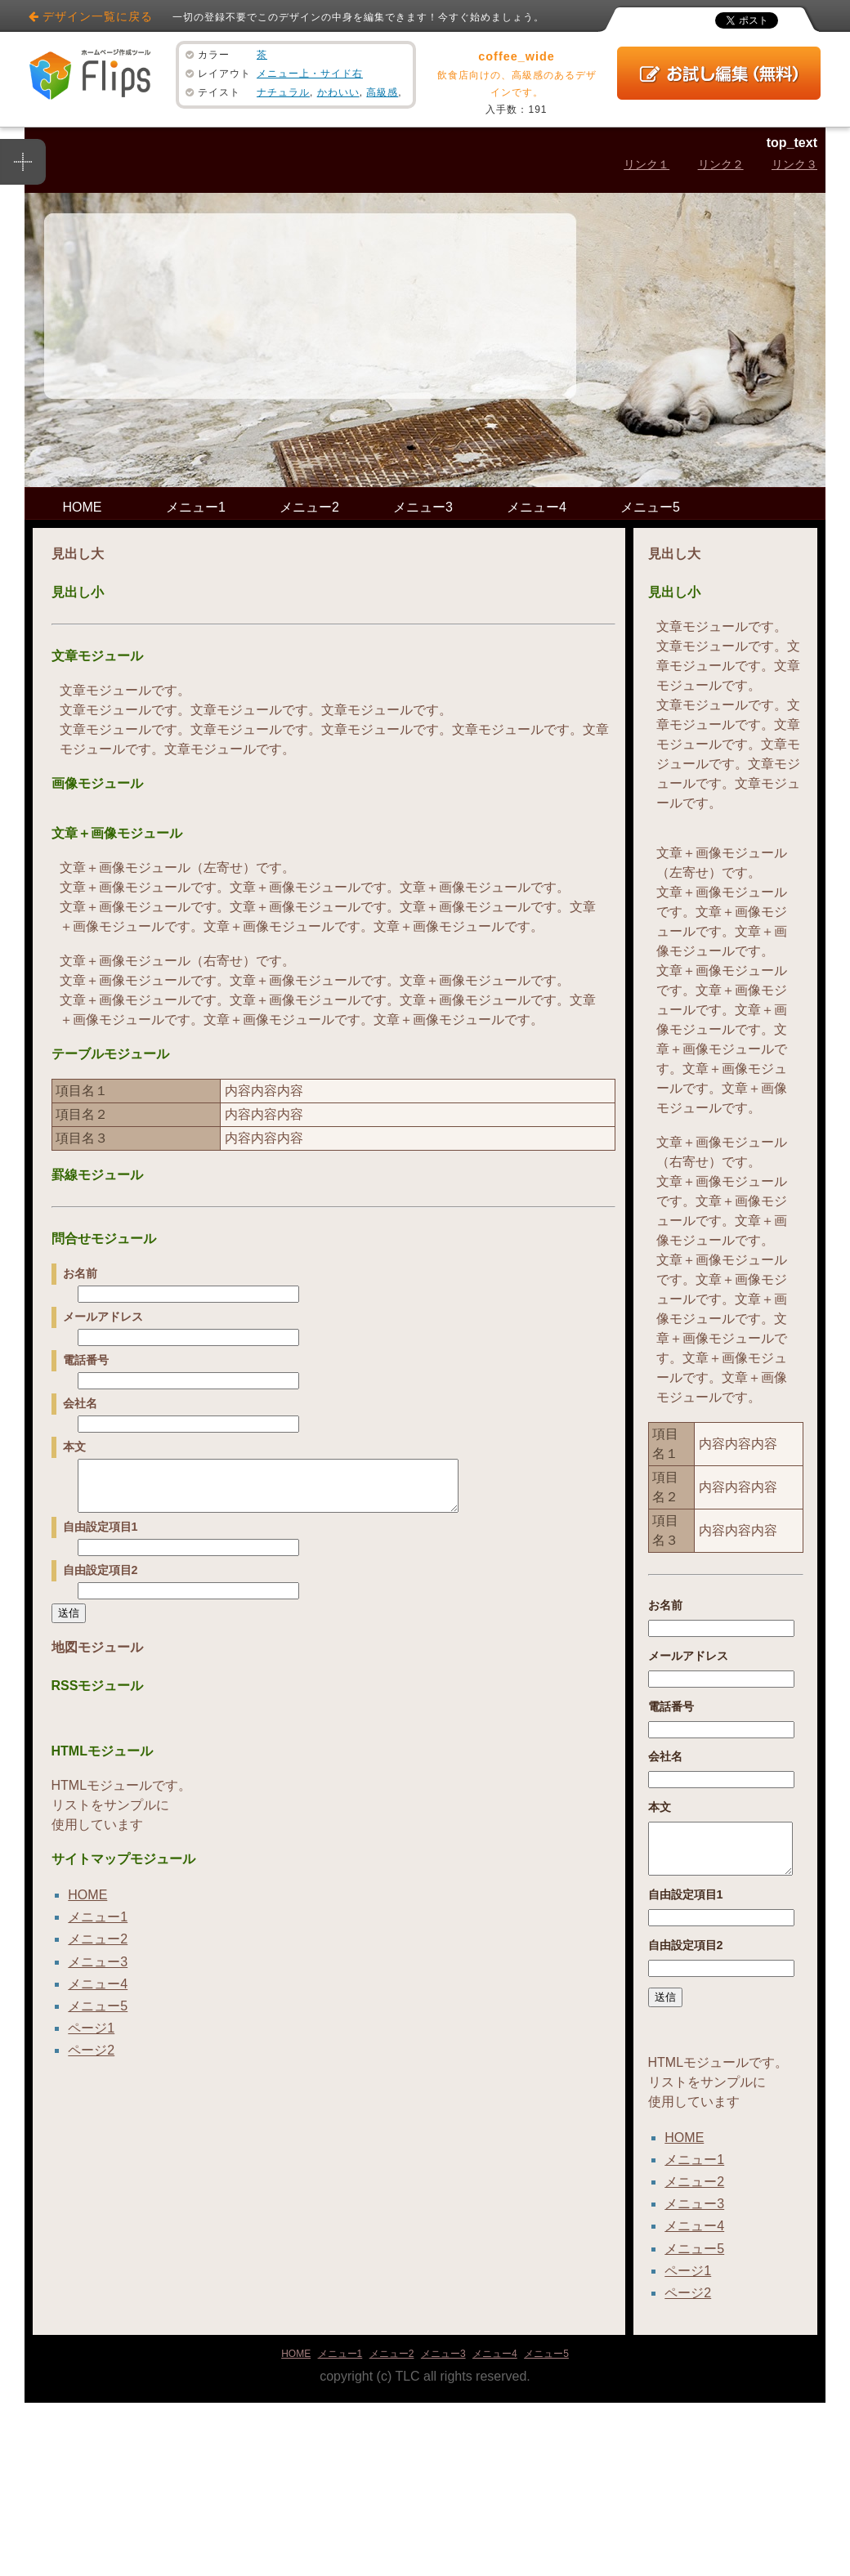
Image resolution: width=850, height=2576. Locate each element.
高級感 (382, 92)
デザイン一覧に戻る (97, 16)
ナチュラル (283, 92)
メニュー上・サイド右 (310, 73)
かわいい (338, 92)
